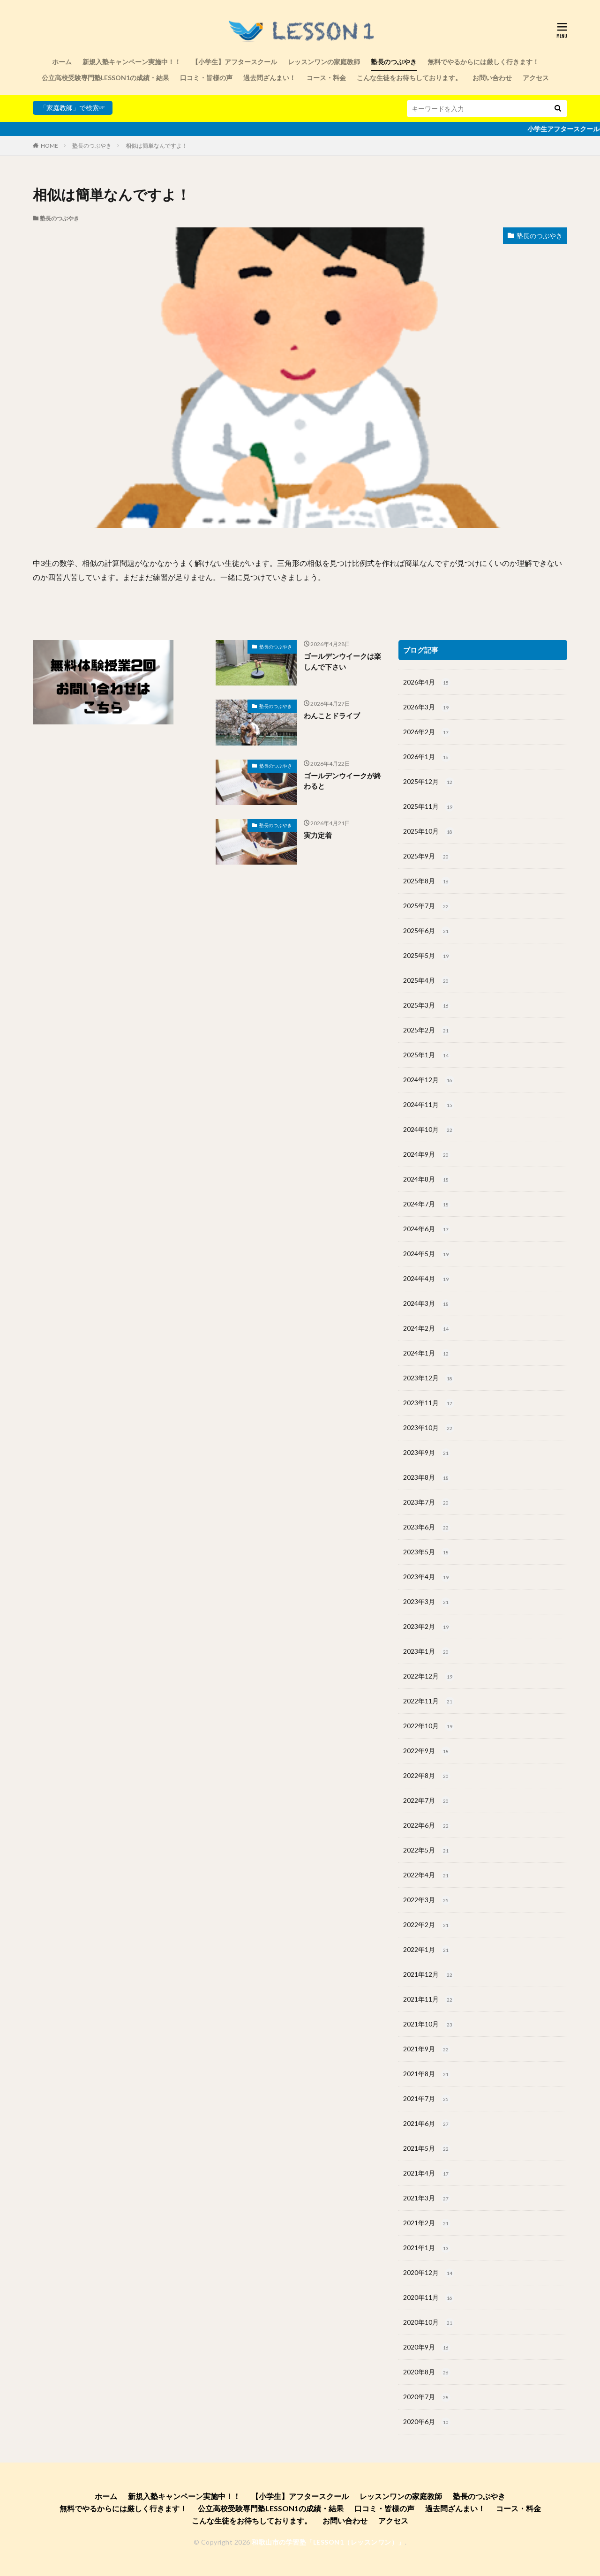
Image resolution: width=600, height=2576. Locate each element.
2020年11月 (428, 2298)
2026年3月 (426, 707)
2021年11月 (428, 1999)
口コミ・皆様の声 (206, 78)
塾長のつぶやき (394, 62)
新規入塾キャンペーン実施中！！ (131, 62)
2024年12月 (428, 1080)
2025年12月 (428, 782)
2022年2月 (426, 1925)
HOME (49, 145)
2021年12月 (428, 1975)
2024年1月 (426, 1353)
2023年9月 (426, 1453)
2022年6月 (426, 1825)
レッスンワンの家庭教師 (324, 62)
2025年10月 (428, 831)
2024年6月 (426, 1229)
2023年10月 (428, 1428)
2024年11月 (428, 1105)
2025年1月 (426, 1055)
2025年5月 (426, 956)
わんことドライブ (332, 715)
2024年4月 (426, 1279)
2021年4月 (426, 2173)
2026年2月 (426, 732)
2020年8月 (426, 2372)
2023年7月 (426, 1502)
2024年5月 (426, 1254)
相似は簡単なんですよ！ (157, 145)
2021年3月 (426, 2198)
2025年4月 (426, 981)
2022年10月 (428, 1726)
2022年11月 (428, 1701)
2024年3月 (426, 1304)
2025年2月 (426, 1030)
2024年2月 (426, 1328)
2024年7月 (426, 1204)
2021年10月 (428, 2024)
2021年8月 (426, 2074)
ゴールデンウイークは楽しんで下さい (342, 661)
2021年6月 (426, 2124)
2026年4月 (426, 682)
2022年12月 (428, 1676)
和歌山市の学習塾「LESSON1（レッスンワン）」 (328, 2542)
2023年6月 (426, 1527)
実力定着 (318, 835)
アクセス (536, 78)
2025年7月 (426, 906)
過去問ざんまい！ (269, 78)
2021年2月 (426, 2223)
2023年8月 (426, 1478)
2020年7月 (426, 2397)
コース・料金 (326, 78)
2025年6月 (426, 931)
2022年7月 (426, 1801)
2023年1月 (426, 1652)
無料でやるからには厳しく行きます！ (483, 62)
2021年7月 (426, 2099)
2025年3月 (426, 1005)
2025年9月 (426, 856)
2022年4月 (426, 1875)
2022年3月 (426, 1900)
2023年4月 (426, 1577)
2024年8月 (426, 1179)
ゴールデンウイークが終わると (342, 781)
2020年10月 (428, 2322)
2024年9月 (426, 1155)
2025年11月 (428, 807)
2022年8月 (426, 1776)
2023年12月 (428, 1378)
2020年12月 (428, 2273)
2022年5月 (426, 1850)
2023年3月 (426, 1602)
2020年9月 (426, 2347)
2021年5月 (426, 2149)
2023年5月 (426, 1552)
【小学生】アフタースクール (234, 62)
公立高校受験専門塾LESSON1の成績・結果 (105, 78)
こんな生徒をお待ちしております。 (409, 78)
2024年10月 (428, 1130)
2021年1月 (426, 2248)
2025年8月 (426, 881)
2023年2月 (426, 1627)
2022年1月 (426, 1950)
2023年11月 (428, 1403)
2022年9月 (426, 1751)
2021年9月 (426, 2049)
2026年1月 (426, 757)
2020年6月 (426, 2422)
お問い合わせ (492, 78)
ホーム (62, 62)
